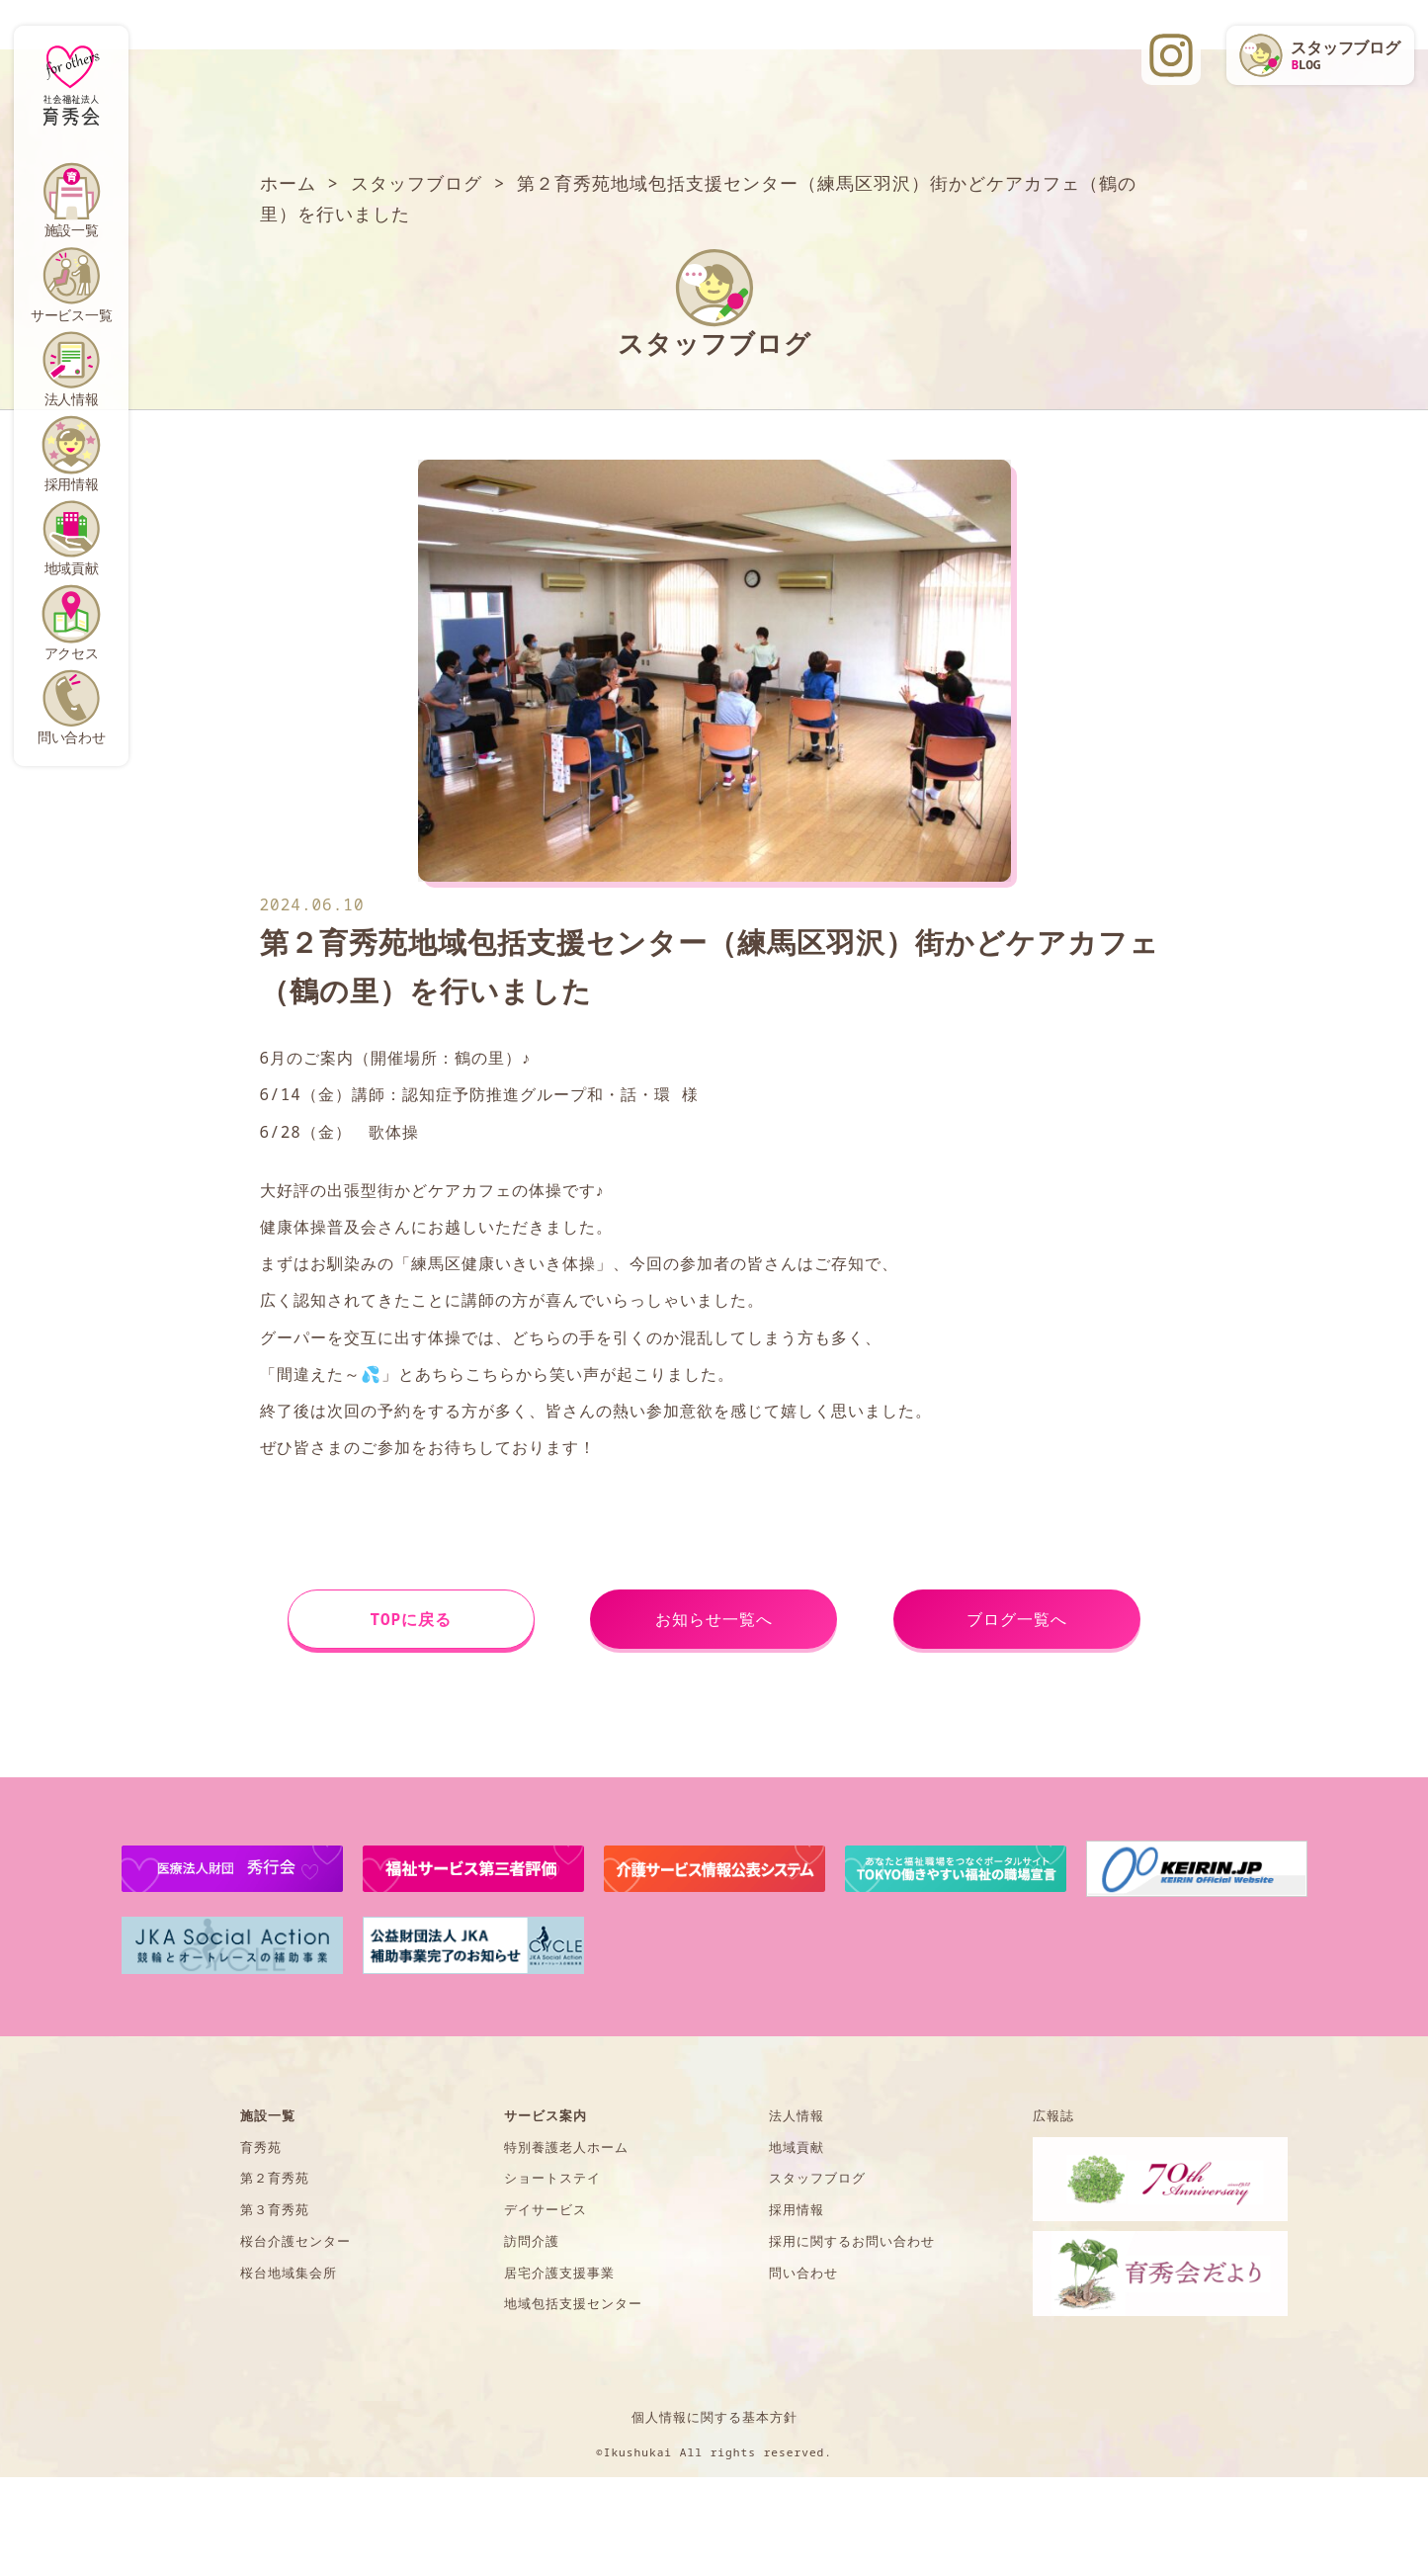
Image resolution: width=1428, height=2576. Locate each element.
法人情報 (71, 398)
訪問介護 (531, 2241)
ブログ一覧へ (1016, 1619)
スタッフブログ (817, 2178)
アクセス (71, 653)
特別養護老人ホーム (566, 2147)
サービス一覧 (72, 314)
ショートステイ (552, 2178)
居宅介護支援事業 (559, 2272)
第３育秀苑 (274, 2209)
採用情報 (71, 483)
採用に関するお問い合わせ (852, 2241)
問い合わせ (72, 737)
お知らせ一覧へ (714, 1619)
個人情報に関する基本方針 (714, 2417)
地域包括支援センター (573, 2303)
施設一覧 (71, 229)
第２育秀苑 (274, 2178)
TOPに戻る (411, 1619)
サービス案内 (545, 2115)
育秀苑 (261, 2147)
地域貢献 (71, 567)
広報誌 (1053, 2115)
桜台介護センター (295, 2241)
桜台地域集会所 (288, 2272)
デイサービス (545, 2209)
